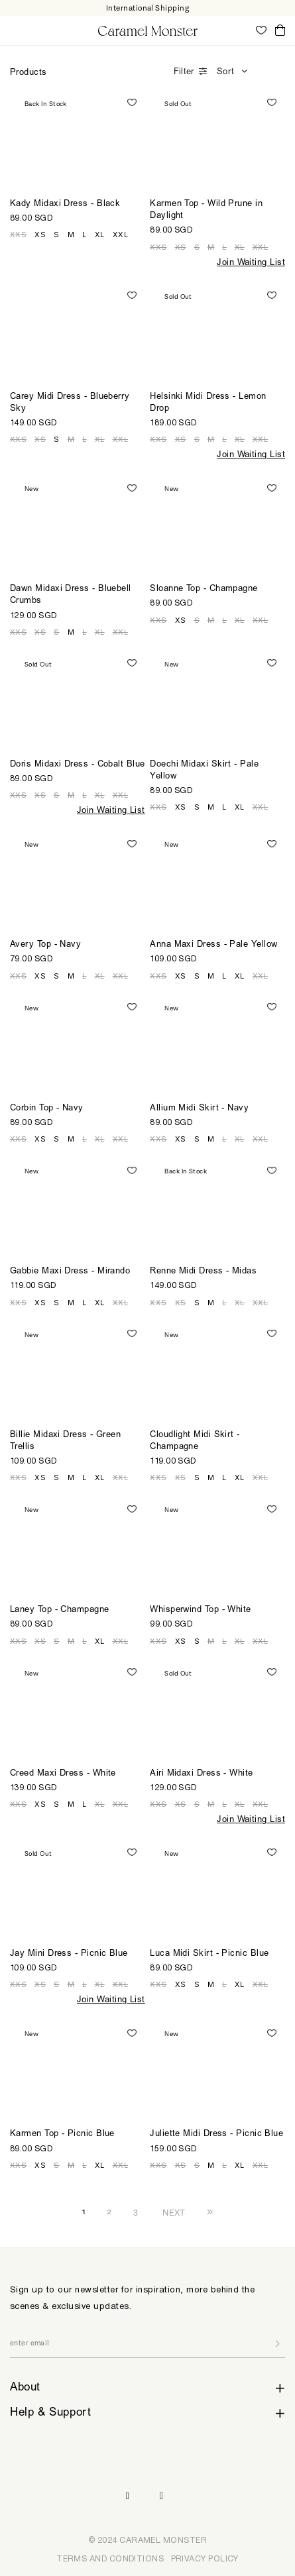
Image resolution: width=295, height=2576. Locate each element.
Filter (184, 72)
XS (40, 234)
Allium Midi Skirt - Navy (199, 1108)
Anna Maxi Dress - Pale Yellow (213, 945)
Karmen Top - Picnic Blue (62, 2134)
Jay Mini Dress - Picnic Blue (69, 1954)
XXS (18, 234)
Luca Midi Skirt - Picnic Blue (209, 1954)
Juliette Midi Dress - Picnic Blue (216, 2134)
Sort (225, 72)
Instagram (127, 2496)
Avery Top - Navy (45, 945)
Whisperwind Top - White (200, 1610)
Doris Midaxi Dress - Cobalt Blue (77, 765)
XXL (120, 234)
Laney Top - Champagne (59, 1610)
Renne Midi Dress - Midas (203, 1271)
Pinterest (162, 2496)
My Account (242, 30)
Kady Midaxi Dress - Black (65, 204)
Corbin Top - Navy (47, 1108)
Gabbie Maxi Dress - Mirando (70, 1271)
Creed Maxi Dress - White (63, 1774)
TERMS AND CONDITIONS (110, 2558)
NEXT (174, 2212)
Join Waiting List (251, 263)
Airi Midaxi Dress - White (201, 1774)
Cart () (280, 30)
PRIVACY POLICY (205, 2558)
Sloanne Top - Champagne (203, 589)
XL (100, 234)
